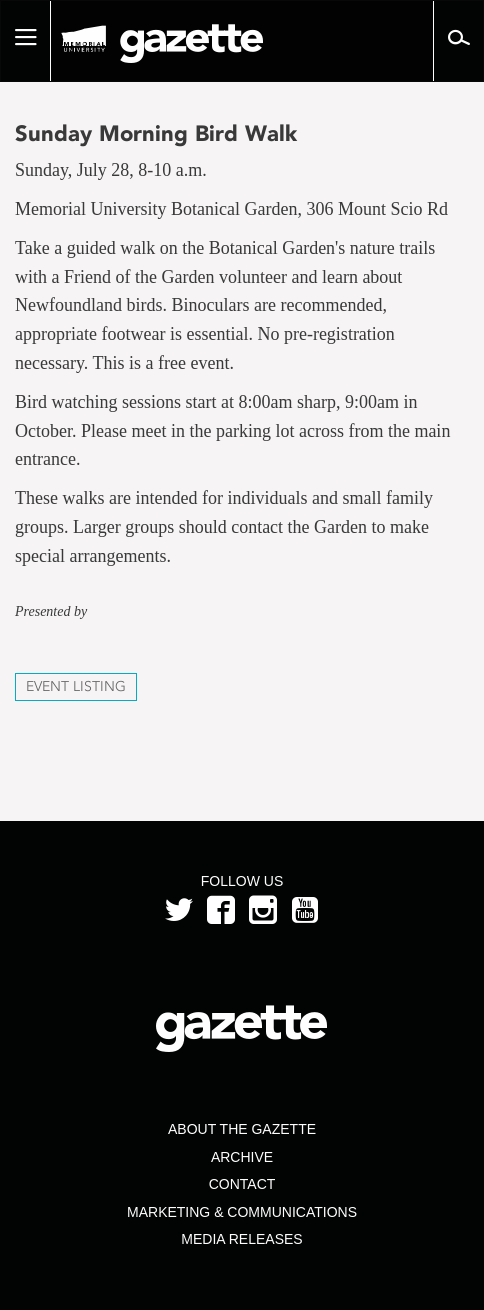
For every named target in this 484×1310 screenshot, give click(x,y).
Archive (242, 1157)
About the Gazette (242, 1129)
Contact (242, 1184)
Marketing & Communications (242, 1212)
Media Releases (241, 1239)
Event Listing (76, 686)
